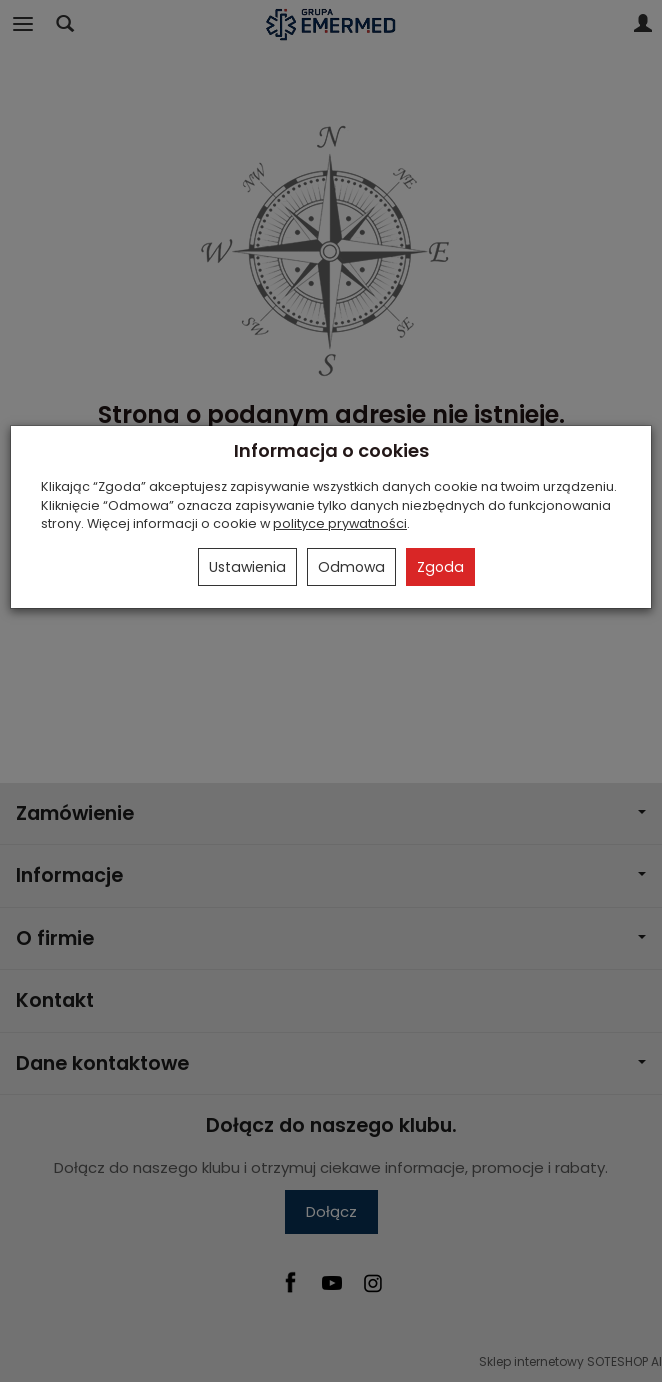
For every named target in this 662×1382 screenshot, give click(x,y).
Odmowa (351, 567)
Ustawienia (247, 567)
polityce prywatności (340, 523)
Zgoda (440, 567)
